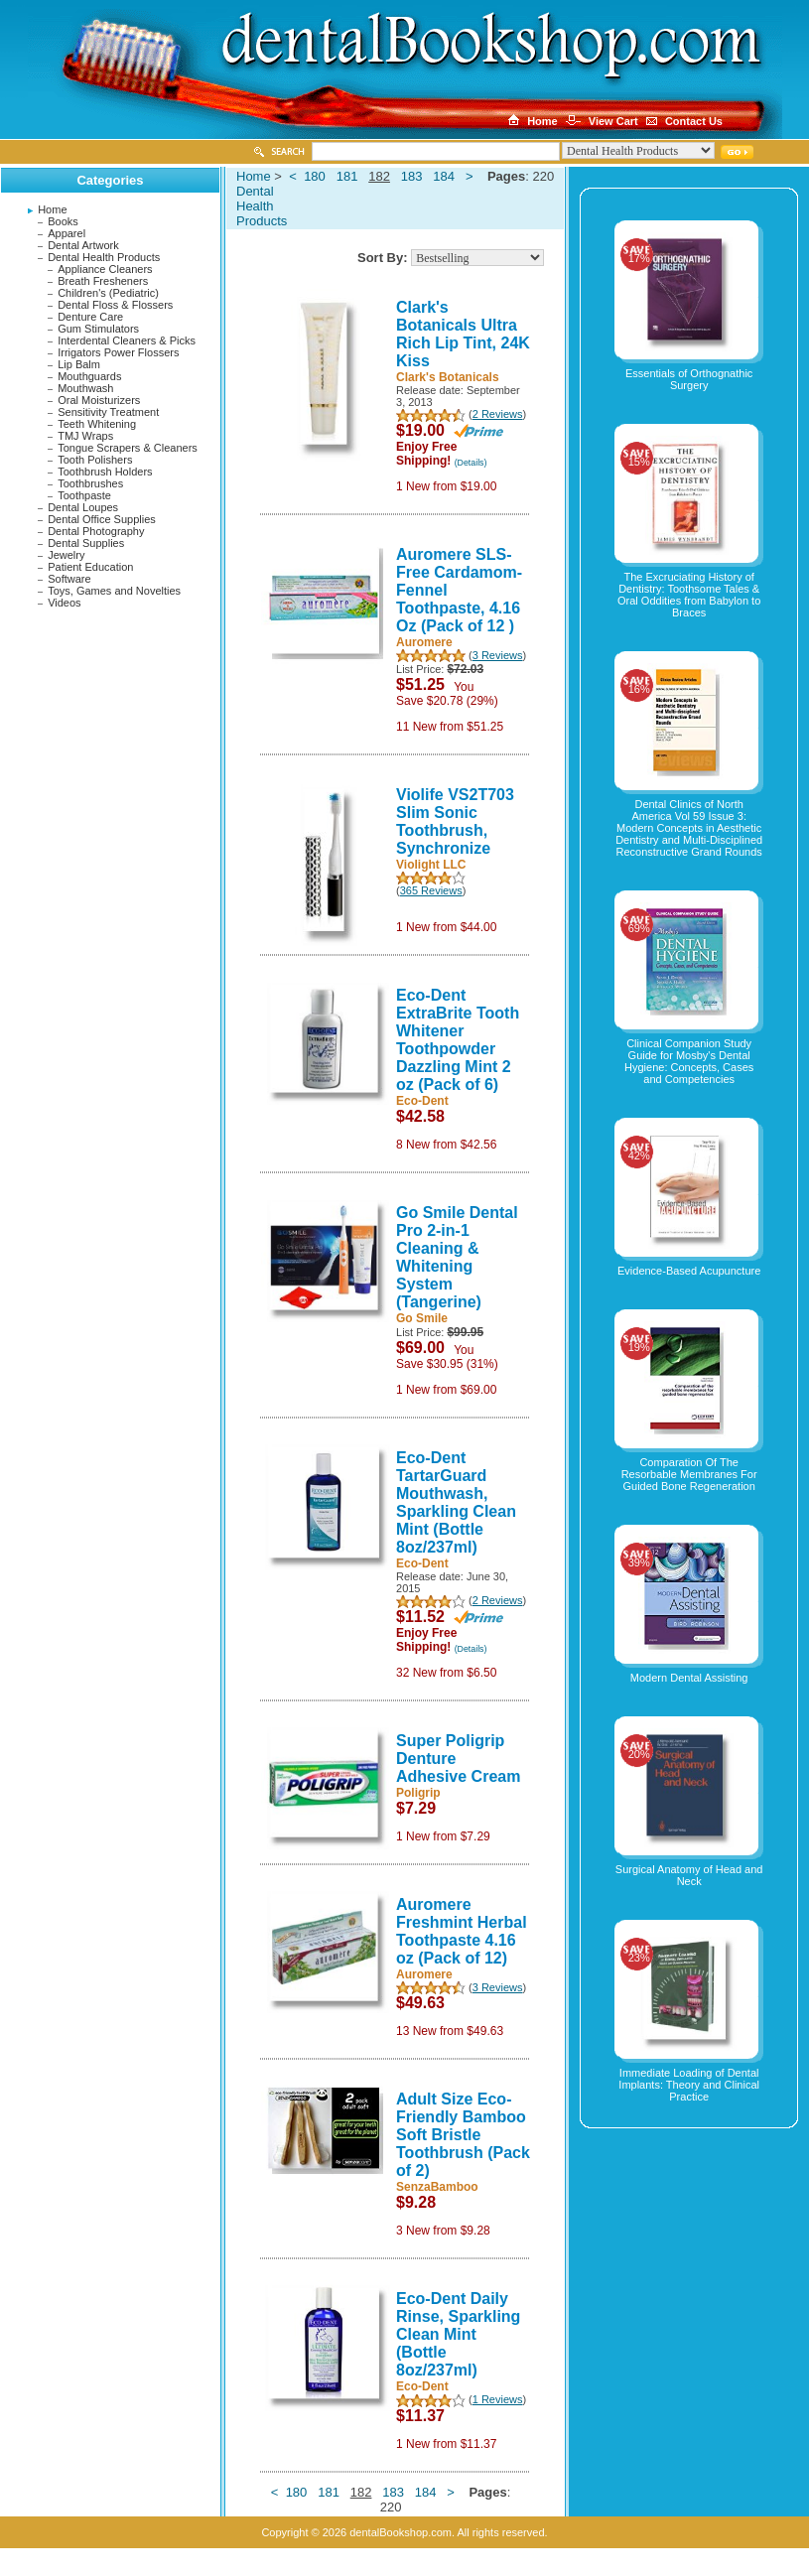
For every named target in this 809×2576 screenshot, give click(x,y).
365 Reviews (431, 890)
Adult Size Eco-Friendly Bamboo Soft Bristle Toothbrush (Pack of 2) (463, 2135)
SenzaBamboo (437, 2187)
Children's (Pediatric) (108, 293)
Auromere (424, 642)
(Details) (471, 463)
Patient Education (90, 567)
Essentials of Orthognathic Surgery (688, 379)
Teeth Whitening (97, 424)
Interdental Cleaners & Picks (127, 340)
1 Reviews (497, 2399)
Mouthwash (85, 388)
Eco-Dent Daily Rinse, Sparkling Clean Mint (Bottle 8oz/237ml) (458, 2334)
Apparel (66, 233)
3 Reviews (497, 655)
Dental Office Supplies (102, 519)
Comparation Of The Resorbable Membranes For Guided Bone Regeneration (689, 1474)
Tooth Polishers (95, 460)
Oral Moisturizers (99, 400)
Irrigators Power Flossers (118, 352)
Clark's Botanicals (447, 377)
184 (444, 176)
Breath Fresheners (103, 281)
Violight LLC (431, 865)
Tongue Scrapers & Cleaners (128, 448)
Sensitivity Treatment (108, 412)
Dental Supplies (86, 543)
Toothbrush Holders (105, 471)
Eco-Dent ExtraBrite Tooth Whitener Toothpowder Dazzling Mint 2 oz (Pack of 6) (457, 1040)
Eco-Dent (422, 1101)
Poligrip (418, 1793)
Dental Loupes (83, 507)
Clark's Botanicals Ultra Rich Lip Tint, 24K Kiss (463, 334)
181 (347, 176)
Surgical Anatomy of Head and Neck (689, 1875)
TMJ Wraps (85, 436)
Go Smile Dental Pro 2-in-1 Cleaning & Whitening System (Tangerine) (457, 1257)
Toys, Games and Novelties (114, 591)
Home (52, 209)
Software (69, 579)
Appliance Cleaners (105, 269)
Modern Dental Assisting (689, 1678)
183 (412, 176)
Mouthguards (89, 376)
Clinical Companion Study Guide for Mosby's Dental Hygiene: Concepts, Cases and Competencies (688, 1061)
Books (63, 221)
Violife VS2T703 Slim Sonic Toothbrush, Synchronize (455, 821)
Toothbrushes (90, 483)
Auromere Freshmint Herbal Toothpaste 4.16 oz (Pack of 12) (461, 1931)
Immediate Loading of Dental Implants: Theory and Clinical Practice (688, 2084)
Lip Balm (79, 364)
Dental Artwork (83, 245)
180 (315, 176)
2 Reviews (497, 414)
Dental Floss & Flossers (115, 305)
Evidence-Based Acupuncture (688, 1271)
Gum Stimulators (98, 329)
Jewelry (66, 555)
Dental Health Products (104, 257)
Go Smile (422, 1318)
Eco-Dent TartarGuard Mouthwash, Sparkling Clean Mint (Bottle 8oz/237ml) (456, 1502)
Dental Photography (96, 531)
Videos (64, 603)
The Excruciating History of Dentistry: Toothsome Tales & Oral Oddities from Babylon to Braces (688, 594)
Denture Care (90, 317)
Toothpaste (84, 495)
